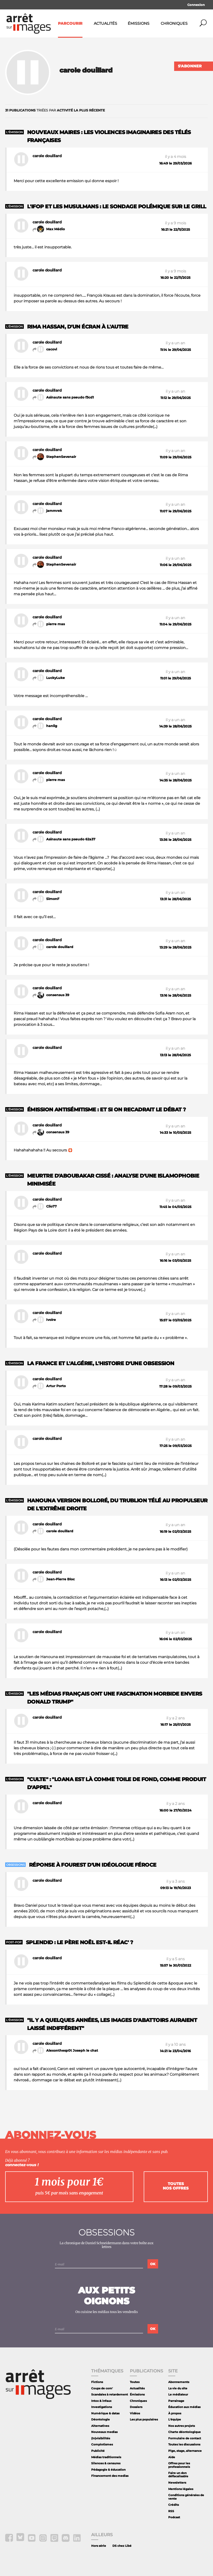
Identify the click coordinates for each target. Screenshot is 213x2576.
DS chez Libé (121, 2545)
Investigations (101, 2407)
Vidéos (135, 2413)
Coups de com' (102, 2388)
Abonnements (178, 2382)
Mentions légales (180, 2489)
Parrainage (176, 2401)
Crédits (173, 2504)
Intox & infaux (101, 2401)
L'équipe (174, 2419)
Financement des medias (109, 2475)
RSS (171, 2511)
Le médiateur (178, 2394)
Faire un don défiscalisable (178, 2474)
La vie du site (177, 2388)
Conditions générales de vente (186, 2496)
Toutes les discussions (184, 2444)
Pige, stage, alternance (185, 2451)
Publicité (98, 2451)
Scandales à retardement (109, 2394)
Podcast (174, 2517)
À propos (174, 2413)
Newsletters (177, 2482)
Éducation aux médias (184, 2407)
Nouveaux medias (104, 2432)
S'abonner (190, 66)
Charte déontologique (184, 2432)
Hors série (98, 2545)
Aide (171, 2457)
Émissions (138, 23)
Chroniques (174, 23)
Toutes (134, 2382)
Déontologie (100, 2419)
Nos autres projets (181, 2426)
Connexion (196, 5)
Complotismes (102, 2444)
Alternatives (100, 2426)
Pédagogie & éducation (108, 2469)
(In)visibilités (100, 2438)
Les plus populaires (144, 2419)
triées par (55, 110)
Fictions (97, 2382)
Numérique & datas (105, 2413)
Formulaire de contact (184, 2438)
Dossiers (136, 2407)
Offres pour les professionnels (179, 2464)
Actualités (105, 23)
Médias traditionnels (106, 2457)
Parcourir (70, 23)
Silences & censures (105, 2463)
